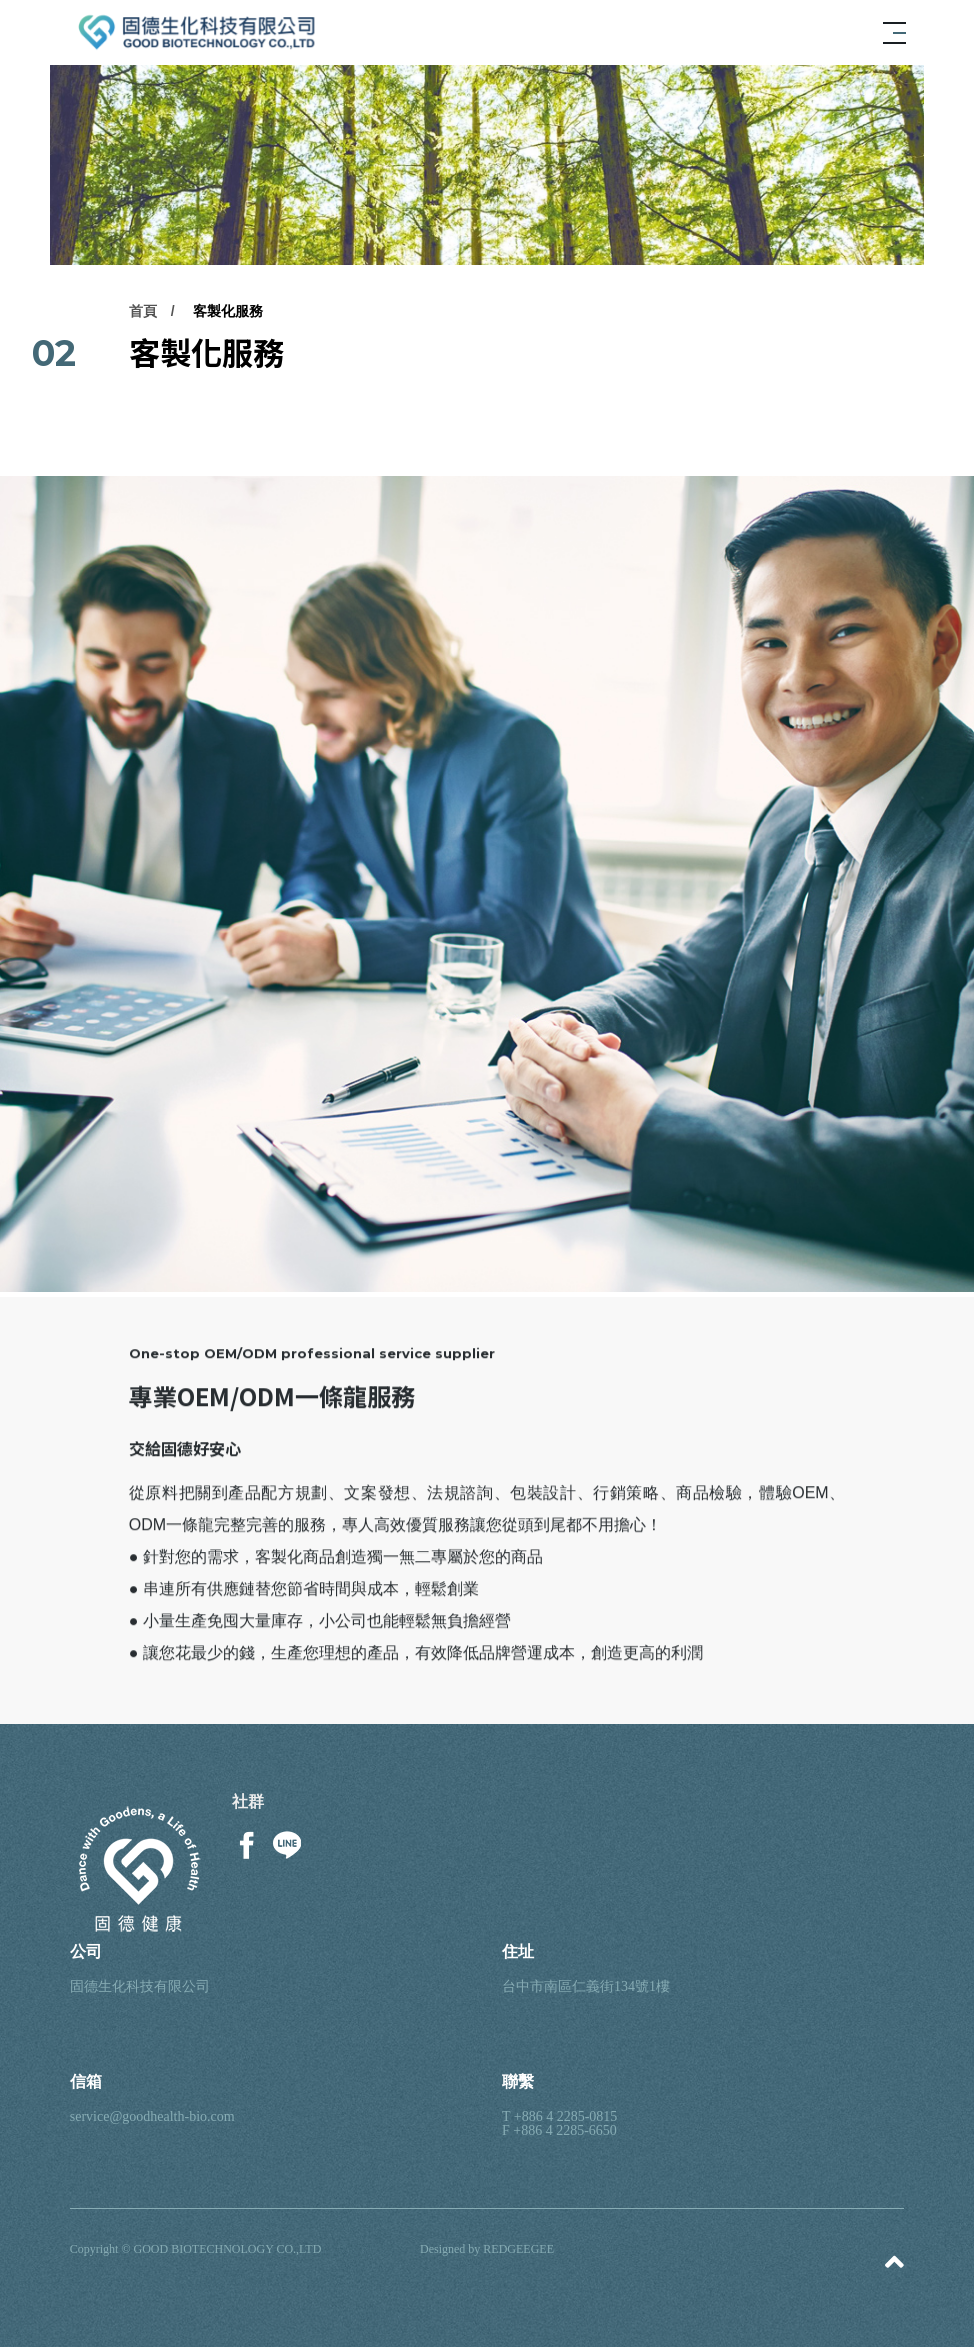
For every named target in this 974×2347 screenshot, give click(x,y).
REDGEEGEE (518, 2249)
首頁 (143, 313)
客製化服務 (228, 313)
